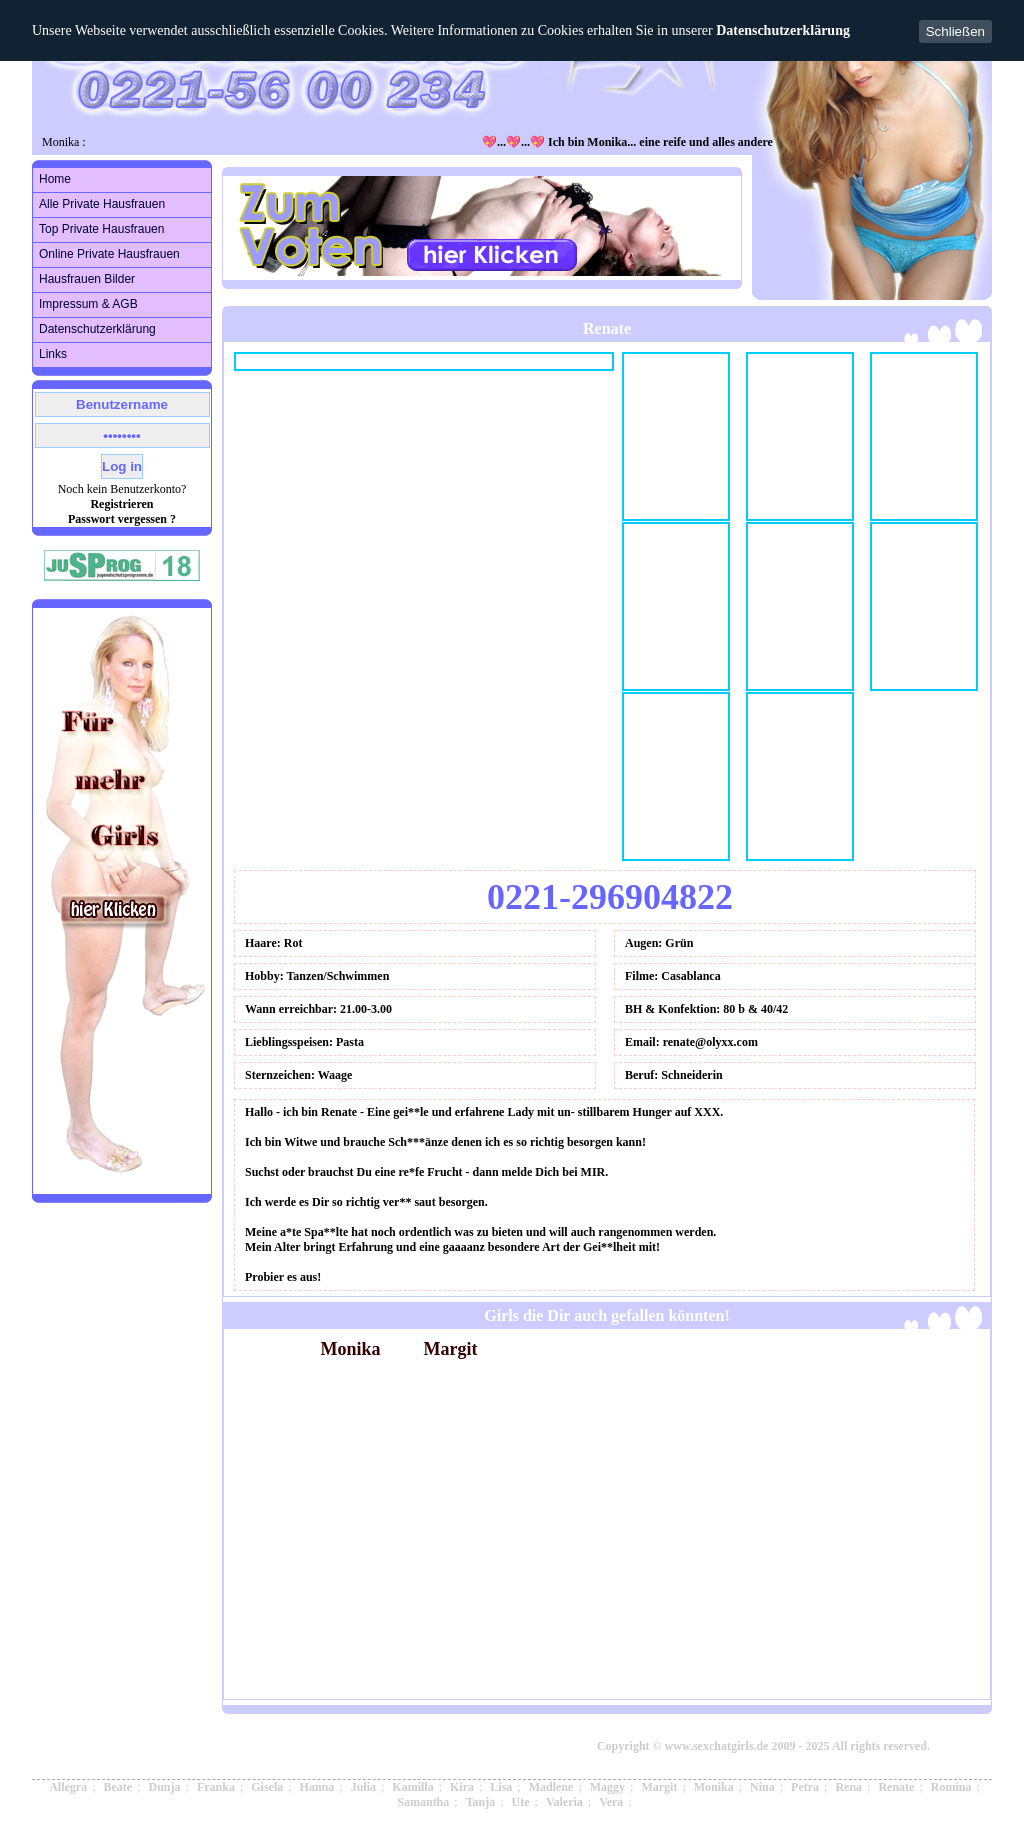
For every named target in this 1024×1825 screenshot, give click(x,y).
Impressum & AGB (88, 304)
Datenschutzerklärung (783, 30)
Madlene (551, 1787)
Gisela (267, 1787)
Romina (951, 1787)
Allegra (68, 1787)
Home (55, 179)
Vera (611, 1802)
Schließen (955, 31)
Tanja (481, 1802)
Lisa (501, 1787)
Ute (521, 1802)
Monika (714, 1787)
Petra (805, 1787)
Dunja (165, 1787)
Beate (118, 1787)
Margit (659, 1787)
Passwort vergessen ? (122, 519)
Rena (848, 1787)
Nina (762, 1787)
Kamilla (412, 1787)
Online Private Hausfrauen (109, 254)
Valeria (564, 1802)
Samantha (423, 1802)
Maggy (607, 1787)
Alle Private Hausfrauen (102, 204)
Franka (216, 1787)
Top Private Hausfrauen (101, 229)
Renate (896, 1787)
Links (53, 354)
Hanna (317, 1787)
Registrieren (121, 504)
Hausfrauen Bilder (87, 279)
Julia (363, 1787)
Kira (462, 1787)
